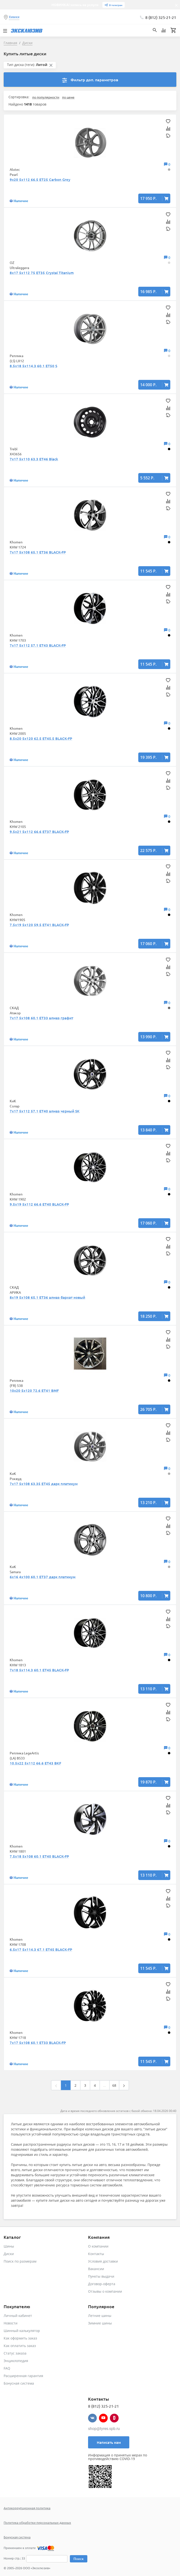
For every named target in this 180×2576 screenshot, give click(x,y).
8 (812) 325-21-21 (160, 17)
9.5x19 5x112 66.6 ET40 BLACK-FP (39, 1204)
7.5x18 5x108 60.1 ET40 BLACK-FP (39, 1856)
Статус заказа (15, 2353)
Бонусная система (19, 2383)
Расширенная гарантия (23, 2375)
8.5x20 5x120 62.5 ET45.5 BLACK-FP (41, 738)
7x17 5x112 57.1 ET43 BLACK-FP (38, 645)
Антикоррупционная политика (27, 2508)
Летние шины (99, 2315)
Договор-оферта (101, 2284)
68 (114, 2085)
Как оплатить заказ (20, 2345)
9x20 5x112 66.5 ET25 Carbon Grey (40, 179)
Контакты (96, 2253)
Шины (9, 2246)
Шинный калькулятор (22, 2330)
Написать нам (109, 2442)
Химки (14, 17)
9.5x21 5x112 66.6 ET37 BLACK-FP (39, 831)
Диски (9, 2253)
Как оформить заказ (20, 2338)
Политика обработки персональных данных (37, 2522)
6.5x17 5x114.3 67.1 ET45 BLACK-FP (41, 1949)
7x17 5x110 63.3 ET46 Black (34, 459)
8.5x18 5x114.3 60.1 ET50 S (33, 365)
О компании (98, 2246)
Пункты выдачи (101, 2276)
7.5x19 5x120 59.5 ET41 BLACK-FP (39, 924)
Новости (10, 2323)
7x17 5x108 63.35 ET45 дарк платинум (44, 1483)
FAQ (7, 2368)
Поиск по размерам (20, 2261)
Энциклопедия (16, 2360)
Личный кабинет (18, 2315)
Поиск (79, 2558)
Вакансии (96, 2268)
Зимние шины (100, 2323)
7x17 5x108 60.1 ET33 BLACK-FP (38, 2042)
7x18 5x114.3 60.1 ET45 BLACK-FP (39, 1670)
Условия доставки (103, 2261)
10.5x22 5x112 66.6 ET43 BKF (35, 1763)
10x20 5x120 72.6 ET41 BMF (34, 1390)
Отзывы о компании (105, 2291)
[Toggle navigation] (5, 30)
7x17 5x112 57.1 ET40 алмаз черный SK (45, 1111)
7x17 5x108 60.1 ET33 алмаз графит (41, 1017)
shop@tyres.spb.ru (104, 2428)
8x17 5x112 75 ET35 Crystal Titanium (42, 272)
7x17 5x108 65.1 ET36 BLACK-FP (38, 552)
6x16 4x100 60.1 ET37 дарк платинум (42, 1576)
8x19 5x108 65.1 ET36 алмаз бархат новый (47, 1297)
